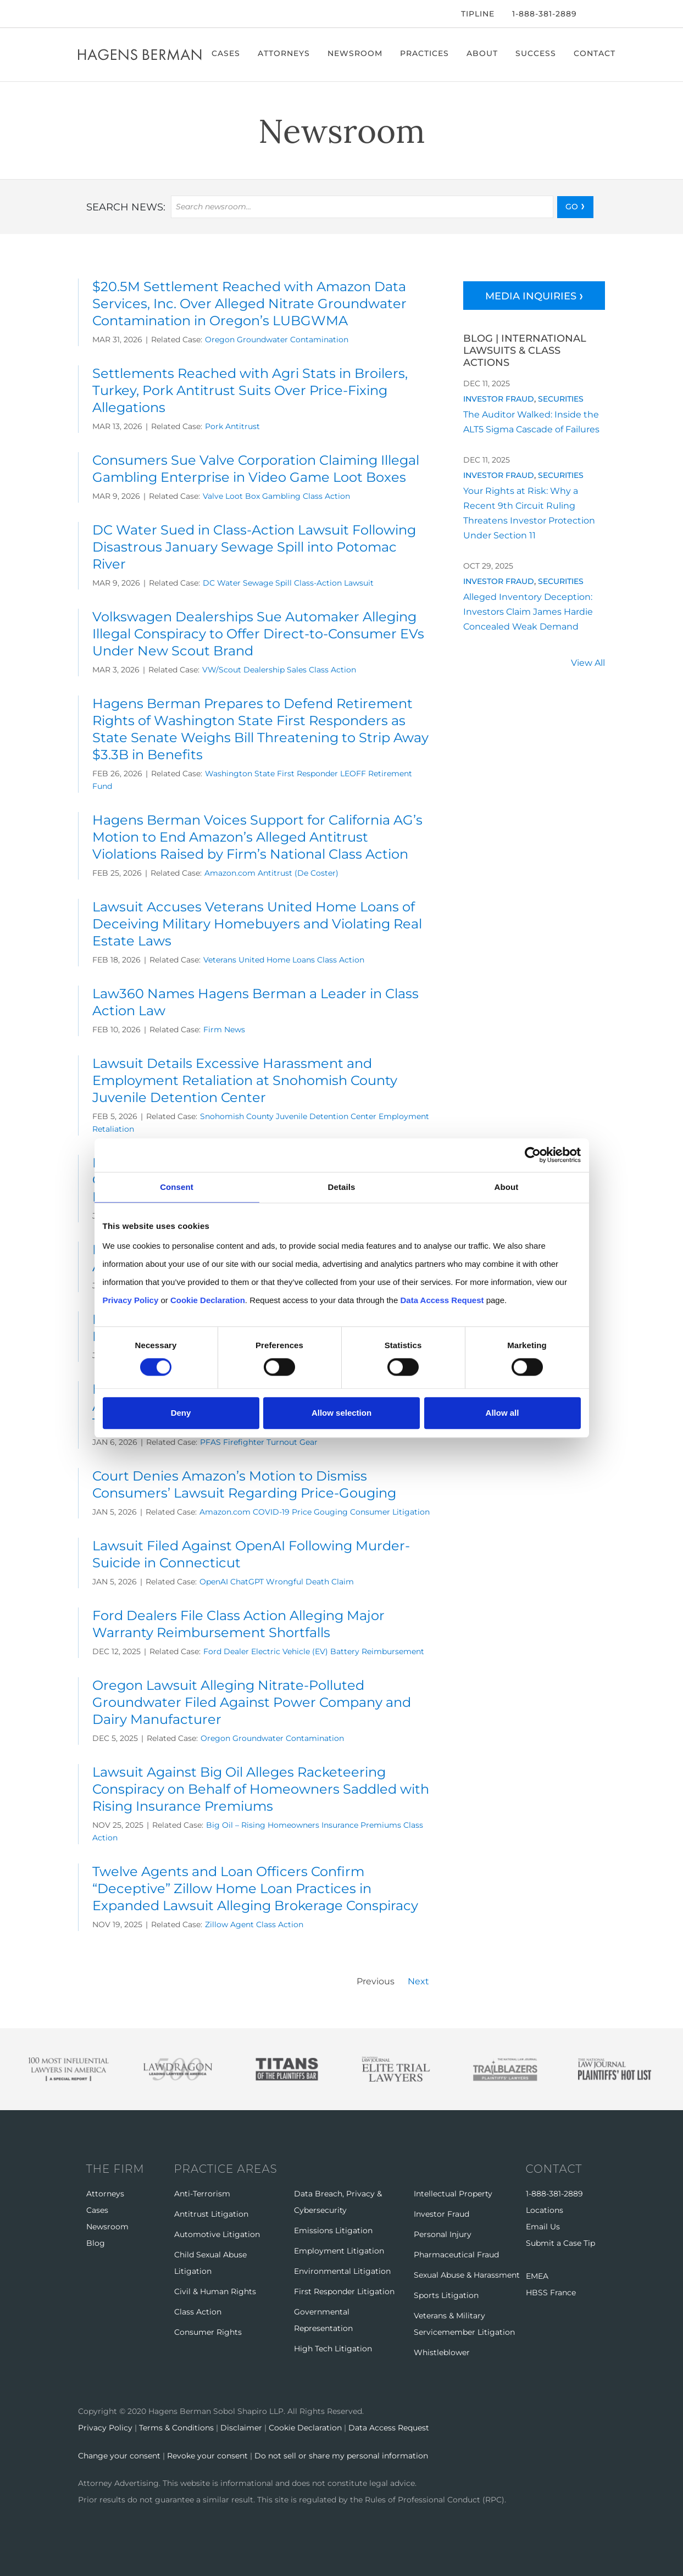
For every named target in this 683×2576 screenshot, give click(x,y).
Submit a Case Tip (560, 2243)
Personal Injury (442, 2234)
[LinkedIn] (113, 13)
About (483, 53)
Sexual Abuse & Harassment (467, 2275)
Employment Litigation (339, 2251)
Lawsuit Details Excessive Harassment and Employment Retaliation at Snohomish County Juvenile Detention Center (244, 1080)
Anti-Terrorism (202, 2194)
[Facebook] (81, 13)
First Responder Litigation (344, 2291)
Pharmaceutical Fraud (456, 2255)
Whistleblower (442, 2352)
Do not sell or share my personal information (341, 2455)
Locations (544, 2210)
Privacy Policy (105, 2428)
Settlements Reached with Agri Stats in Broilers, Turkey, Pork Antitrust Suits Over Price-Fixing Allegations (250, 390)
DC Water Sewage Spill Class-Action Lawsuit (288, 583)
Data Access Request (388, 2428)
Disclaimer (241, 2428)
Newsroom (356, 53)
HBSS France (551, 2292)
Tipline (478, 14)
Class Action (197, 2312)
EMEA (537, 2276)
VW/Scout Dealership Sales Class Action (279, 670)
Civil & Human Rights (215, 2291)
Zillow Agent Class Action (254, 1924)
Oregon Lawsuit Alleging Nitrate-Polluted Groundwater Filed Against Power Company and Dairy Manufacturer (251, 1702)
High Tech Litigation (333, 2349)
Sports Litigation (446, 2295)
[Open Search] (600, 15)
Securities (561, 399)
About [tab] (507, 1187)
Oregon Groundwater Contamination (276, 339)
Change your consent (119, 2455)
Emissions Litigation (333, 2230)
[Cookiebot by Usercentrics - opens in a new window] (533, 1155)
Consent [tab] (176, 1187)
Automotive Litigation (217, 2234)
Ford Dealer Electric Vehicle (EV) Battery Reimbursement (313, 1651)
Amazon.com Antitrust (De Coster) (271, 873)
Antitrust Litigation (211, 2214)
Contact (596, 53)
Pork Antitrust (232, 426)
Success (537, 53)
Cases (227, 53)
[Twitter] (95, 13)
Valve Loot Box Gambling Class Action (276, 496)
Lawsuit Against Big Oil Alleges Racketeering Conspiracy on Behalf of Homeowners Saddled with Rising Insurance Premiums (260, 1789)
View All (588, 664)
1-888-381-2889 (544, 14)
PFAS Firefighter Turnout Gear (259, 1442)
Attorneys (285, 53)
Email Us (543, 2227)
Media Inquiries (530, 296)
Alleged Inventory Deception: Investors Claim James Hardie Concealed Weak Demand (528, 612)
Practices (425, 53)
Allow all (502, 1412)
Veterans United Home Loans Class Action (283, 960)
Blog (95, 2243)
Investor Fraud (498, 399)
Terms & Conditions (176, 2428)
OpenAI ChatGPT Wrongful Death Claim (276, 1582)
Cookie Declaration (305, 2428)
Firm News (224, 1029)
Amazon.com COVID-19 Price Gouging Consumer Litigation (314, 1512)
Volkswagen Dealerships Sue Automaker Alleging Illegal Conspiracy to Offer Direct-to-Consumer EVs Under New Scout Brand (258, 634)
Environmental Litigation (342, 2271)
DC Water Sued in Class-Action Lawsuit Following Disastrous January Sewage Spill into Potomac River (254, 547)
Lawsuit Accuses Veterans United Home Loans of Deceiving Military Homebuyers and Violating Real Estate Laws (257, 924)
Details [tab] (342, 1187)
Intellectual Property (453, 2194)
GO (571, 207)
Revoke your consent (207, 2455)
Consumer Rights (208, 2332)
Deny (181, 1412)
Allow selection (341, 1412)
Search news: (125, 207)
